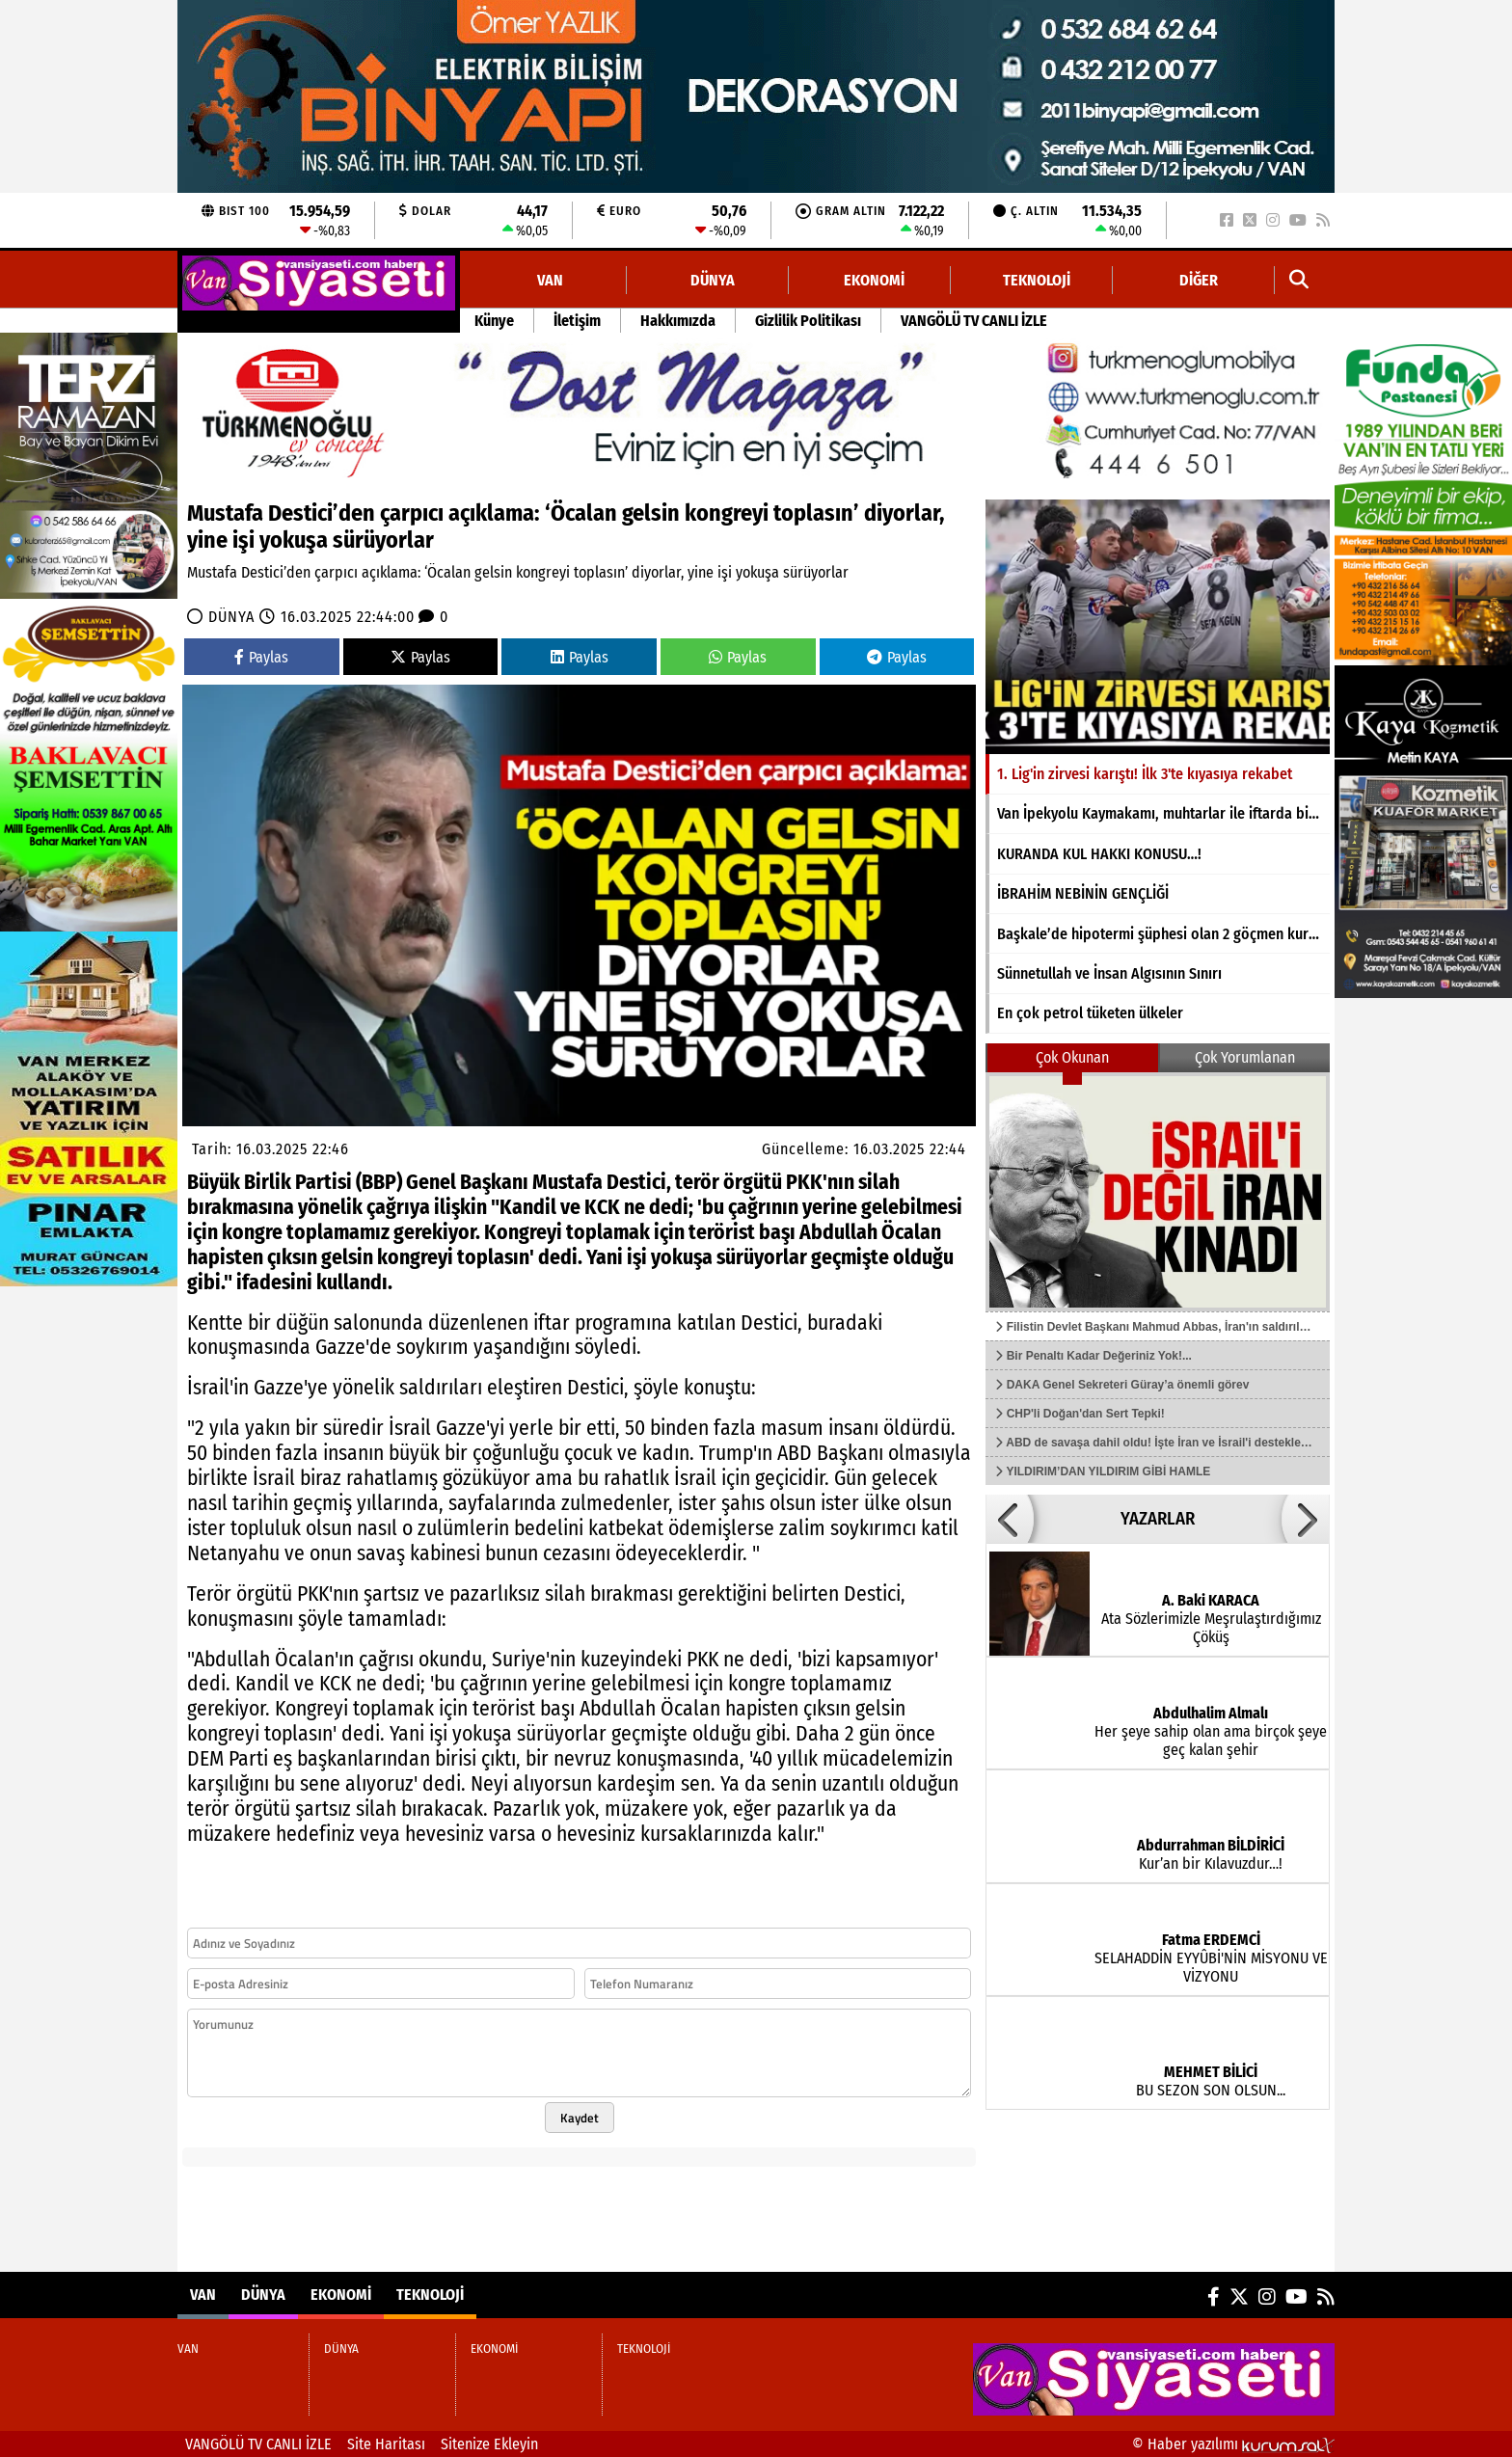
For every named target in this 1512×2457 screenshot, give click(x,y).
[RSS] (1323, 220)
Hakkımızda (678, 320)
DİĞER (1198, 280)
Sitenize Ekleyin (489, 2444)
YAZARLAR (1157, 1518)
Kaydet (579, 2117)
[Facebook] (1226, 220)
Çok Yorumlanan (1245, 1057)
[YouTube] (1298, 220)
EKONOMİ (874, 280)
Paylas (261, 657)
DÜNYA (712, 280)
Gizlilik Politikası (808, 320)
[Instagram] (1273, 220)
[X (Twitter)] (1249, 220)
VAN (550, 280)
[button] (1299, 280)
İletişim (577, 320)
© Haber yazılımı (1233, 2444)
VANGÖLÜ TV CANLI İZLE (974, 320)
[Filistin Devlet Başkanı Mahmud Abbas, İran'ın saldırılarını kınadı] (1158, 1191)
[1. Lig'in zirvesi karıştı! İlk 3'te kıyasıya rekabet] (1158, 627)
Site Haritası (386, 2444)
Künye (494, 320)
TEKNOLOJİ (1036, 280)
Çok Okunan (1072, 1057)
